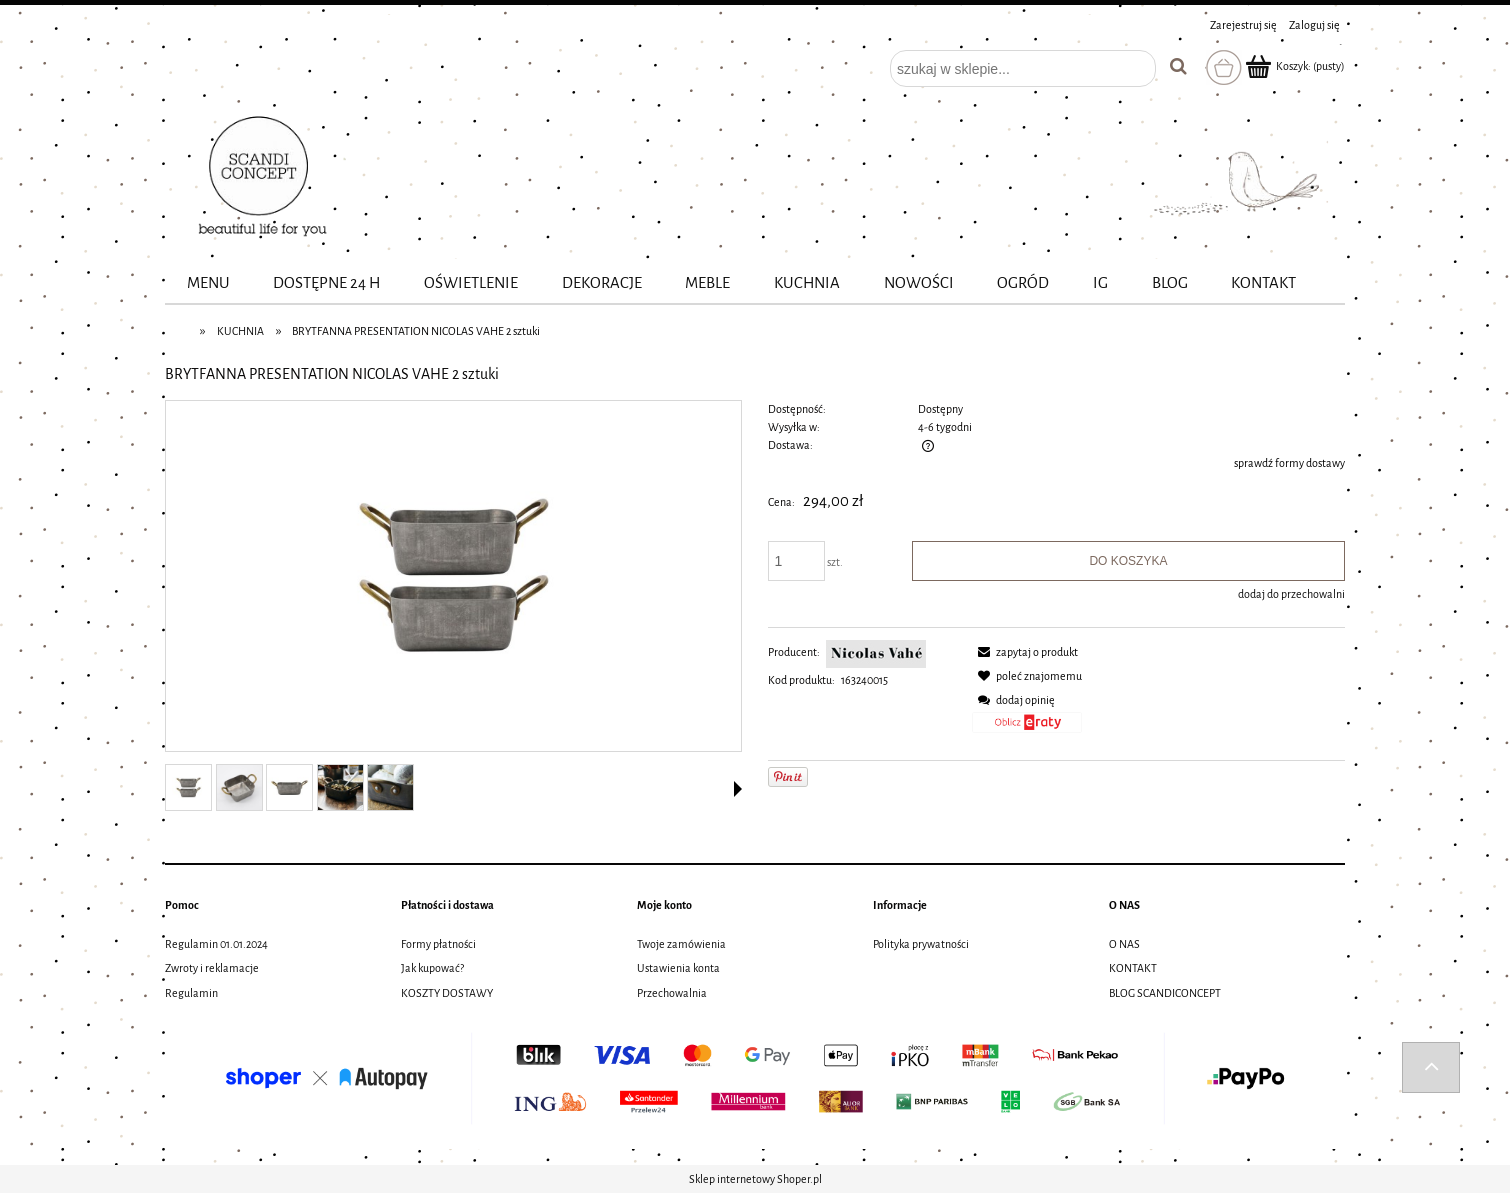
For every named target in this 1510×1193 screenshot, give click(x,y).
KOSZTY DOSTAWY (447, 993)
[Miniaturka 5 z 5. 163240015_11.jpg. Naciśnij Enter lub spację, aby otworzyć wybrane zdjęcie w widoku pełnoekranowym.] (390, 787)
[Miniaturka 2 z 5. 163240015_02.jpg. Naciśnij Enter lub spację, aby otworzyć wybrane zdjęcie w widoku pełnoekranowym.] (239, 787)
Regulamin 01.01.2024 (216, 944)
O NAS (1124, 944)
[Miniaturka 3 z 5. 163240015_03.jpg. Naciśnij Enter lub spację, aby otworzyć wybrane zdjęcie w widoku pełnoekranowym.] (289, 787)
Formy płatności (438, 944)
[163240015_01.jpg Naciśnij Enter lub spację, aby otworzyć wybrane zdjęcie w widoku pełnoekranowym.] (454, 577)
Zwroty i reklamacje (212, 968)
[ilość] (797, 561)
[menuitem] (208, 283)
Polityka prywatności (921, 944)
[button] (738, 789)
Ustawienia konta (678, 968)
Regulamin (191, 993)
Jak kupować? (432, 968)
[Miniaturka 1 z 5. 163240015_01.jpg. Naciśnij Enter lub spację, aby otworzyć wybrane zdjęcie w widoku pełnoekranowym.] (188, 787)
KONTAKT (1133, 968)
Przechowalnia (672, 993)
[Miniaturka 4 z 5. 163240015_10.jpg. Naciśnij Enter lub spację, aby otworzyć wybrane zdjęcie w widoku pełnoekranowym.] (340, 787)
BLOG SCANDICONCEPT (1165, 993)
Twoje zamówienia (681, 944)
